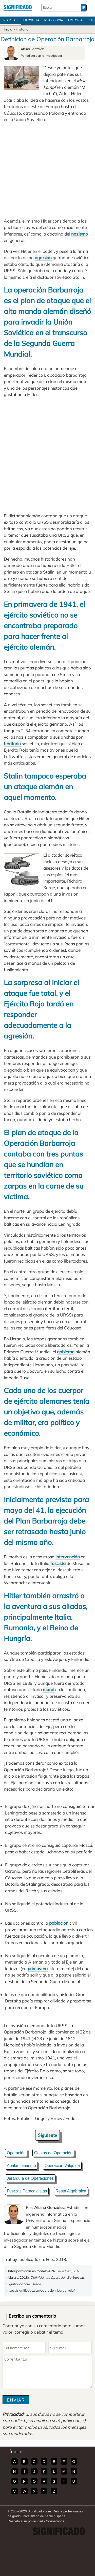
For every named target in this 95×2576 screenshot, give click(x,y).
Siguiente (47, 2135)
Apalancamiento (21, 2165)
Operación (16, 2153)
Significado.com (18, 7)
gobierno (65, 1351)
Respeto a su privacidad (25, 2521)
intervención (67, 1556)
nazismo (79, 234)
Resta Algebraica (70, 2191)
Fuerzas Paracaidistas (27, 2191)
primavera (38, 1968)
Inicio (8, 29)
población (58, 1923)
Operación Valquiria (62, 2165)
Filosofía (31, 20)
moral (48, 1689)
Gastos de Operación (53, 2153)
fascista (58, 1563)
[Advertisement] (47, 170)
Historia (75, 20)
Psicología (53, 20)
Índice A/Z (10, 20)
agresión (43, 257)
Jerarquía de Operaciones (30, 2178)
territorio (12, 743)
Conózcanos (55, 2521)
